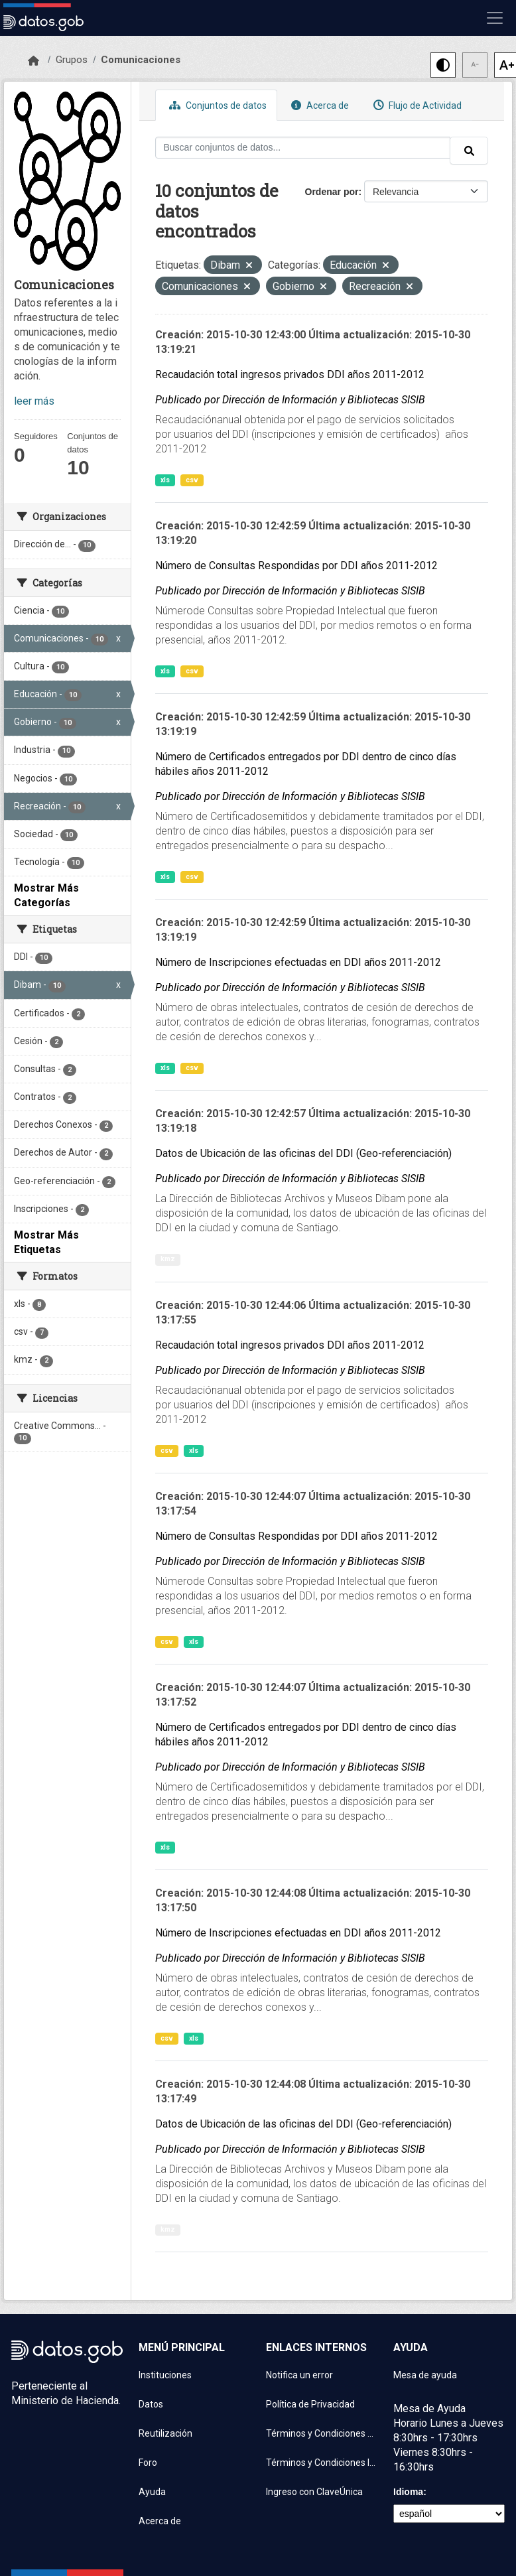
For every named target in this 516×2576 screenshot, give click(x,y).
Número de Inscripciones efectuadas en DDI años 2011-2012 (298, 962)
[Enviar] (469, 151)
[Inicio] (33, 61)
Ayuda (152, 2491)
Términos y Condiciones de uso (321, 2433)
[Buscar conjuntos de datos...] (303, 148)
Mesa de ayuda (425, 2375)
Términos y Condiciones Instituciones (321, 2462)
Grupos (72, 60)
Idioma (408, 2491)
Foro (148, 2462)
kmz (168, 1258)
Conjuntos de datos (216, 105)
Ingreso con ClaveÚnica (314, 2491)
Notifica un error (299, 2375)
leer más (34, 401)
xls (165, 480)
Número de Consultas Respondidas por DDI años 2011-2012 (296, 565)
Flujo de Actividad (416, 105)
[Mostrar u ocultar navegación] (495, 18)
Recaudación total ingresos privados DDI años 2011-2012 (289, 374)
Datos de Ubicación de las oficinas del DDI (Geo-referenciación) (303, 1153)
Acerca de (318, 105)
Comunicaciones (140, 60)
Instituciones (165, 2375)
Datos (151, 2404)
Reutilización (165, 2433)
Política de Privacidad (310, 2404)
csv (192, 480)
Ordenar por (332, 191)
